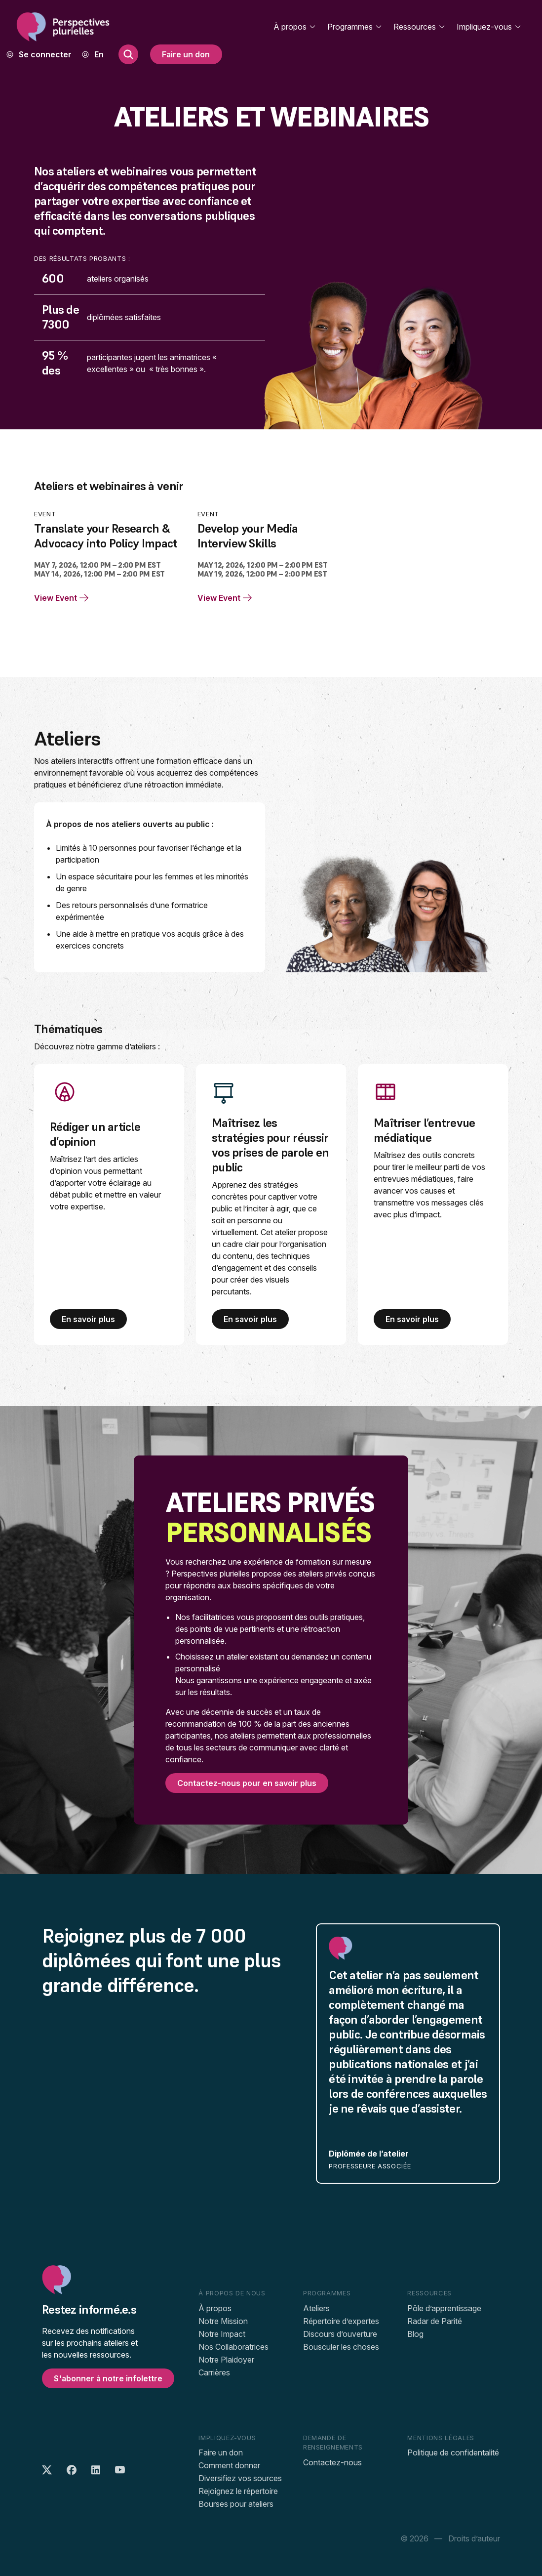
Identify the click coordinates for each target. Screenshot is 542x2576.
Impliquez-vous (489, 27)
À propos (294, 27)
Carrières (214, 2372)
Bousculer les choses (341, 2347)
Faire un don (186, 54)
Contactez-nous (332, 2462)
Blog (415, 2334)
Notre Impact (221, 2334)
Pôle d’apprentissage (444, 2308)
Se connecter (45, 54)
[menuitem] (99, 54)
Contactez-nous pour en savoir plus (246, 1783)
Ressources (419, 27)
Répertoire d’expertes (341, 2321)
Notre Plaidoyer (226, 2360)
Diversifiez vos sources (240, 2478)
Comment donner (229, 2465)
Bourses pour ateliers (235, 2504)
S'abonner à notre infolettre (108, 2378)
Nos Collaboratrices (233, 2347)
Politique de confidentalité (453, 2452)
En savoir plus (88, 1319)
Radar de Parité (434, 2321)
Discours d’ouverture (340, 2334)
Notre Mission (223, 2321)
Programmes (355, 27)
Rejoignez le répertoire (238, 2491)
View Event (62, 598)
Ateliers (316, 2308)
